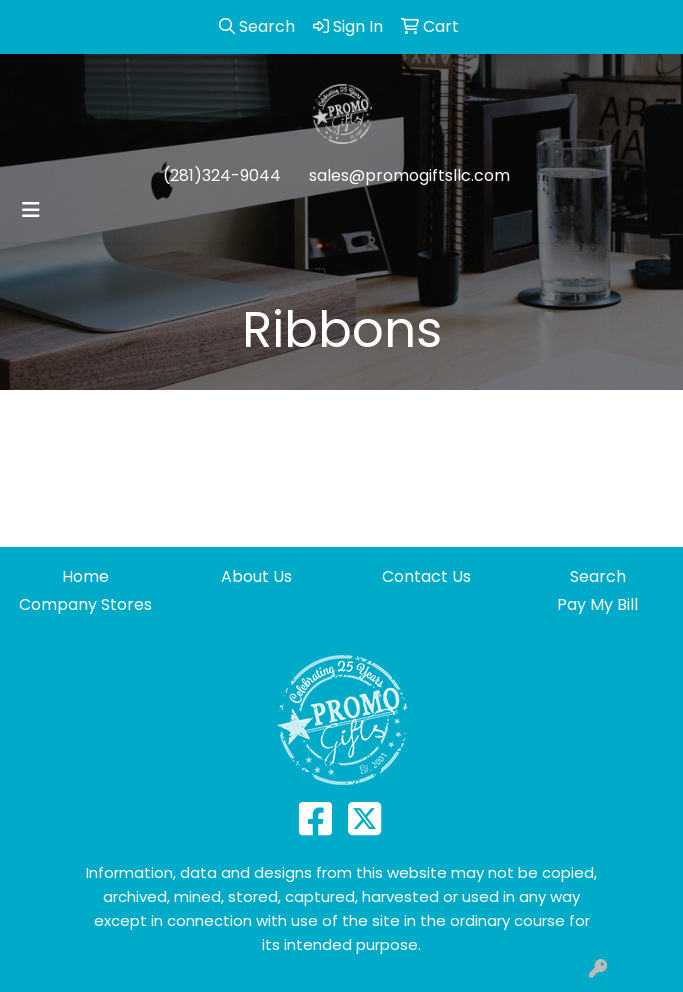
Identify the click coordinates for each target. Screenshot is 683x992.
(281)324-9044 (222, 175)
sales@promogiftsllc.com (409, 175)
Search (598, 576)
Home (85, 576)
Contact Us (426, 576)
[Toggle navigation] (31, 210)
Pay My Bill (597, 604)
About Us (256, 576)
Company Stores (85, 604)
